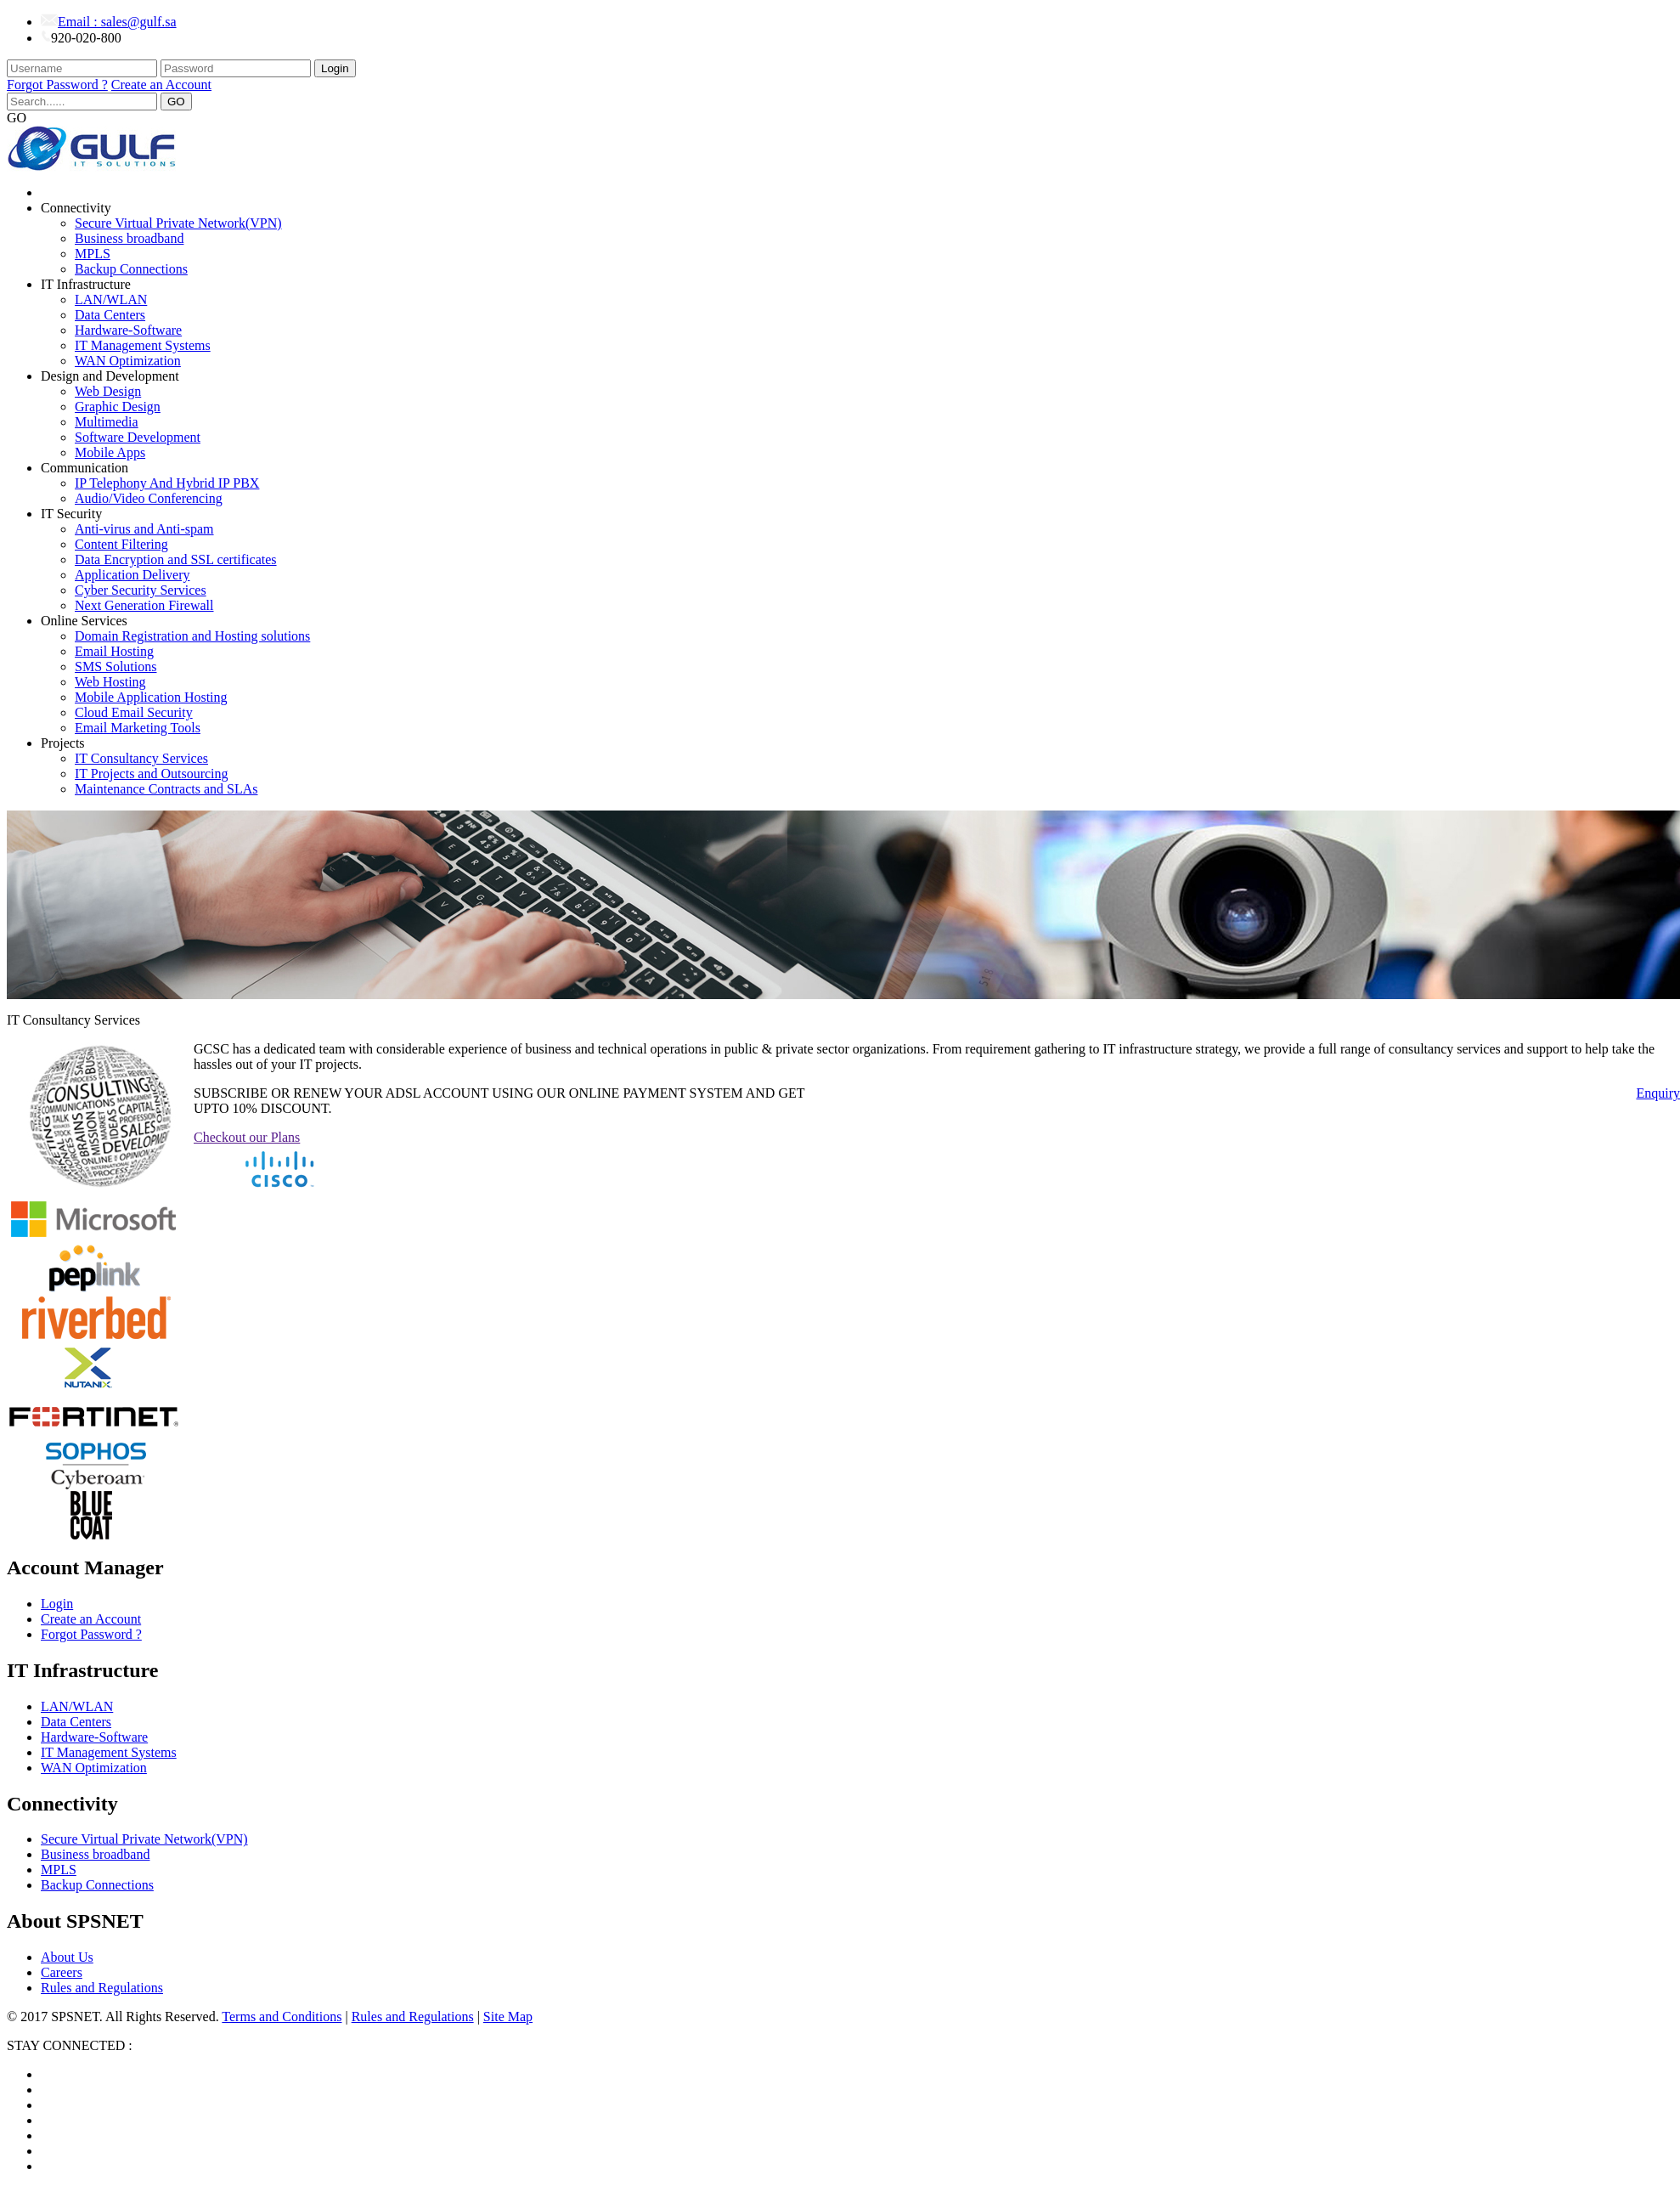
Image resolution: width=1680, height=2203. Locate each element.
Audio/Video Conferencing (149, 498)
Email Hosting (114, 651)
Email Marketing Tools (137, 727)
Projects (63, 743)
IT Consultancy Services (141, 758)
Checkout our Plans (247, 1137)
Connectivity (76, 208)
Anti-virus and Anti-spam (144, 529)
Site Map (508, 2016)
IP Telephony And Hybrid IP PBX (167, 483)
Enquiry (1658, 1093)
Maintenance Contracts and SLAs (166, 789)
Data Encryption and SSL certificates (176, 559)
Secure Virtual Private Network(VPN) (178, 223)
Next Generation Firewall (144, 605)
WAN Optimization (128, 360)
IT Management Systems (143, 345)
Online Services (84, 620)
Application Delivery (132, 575)
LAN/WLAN (111, 299)
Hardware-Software (128, 330)
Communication (84, 467)
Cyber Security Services (140, 590)
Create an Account (161, 84)
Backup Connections (131, 269)
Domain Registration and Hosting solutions (192, 636)
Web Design (108, 391)
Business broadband (129, 238)
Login (335, 68)
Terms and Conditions (281, 2016)
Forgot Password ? (57, 84)
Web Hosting (110, 682)
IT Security (71, 513)
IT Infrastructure (86, 284)
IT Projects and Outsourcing (151, 773)
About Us (67, 1957)
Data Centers (110, 315)
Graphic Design (118, 406)
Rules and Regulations (102, 1987)
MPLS (92, 253)
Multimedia (106, 422)
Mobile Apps (110, 452)
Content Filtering (121, 544)
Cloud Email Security (134, 712)
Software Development (137, 437)
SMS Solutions (115, 666)
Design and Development (110, 376)
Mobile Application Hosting (151, 697)
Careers (61, 1972)
